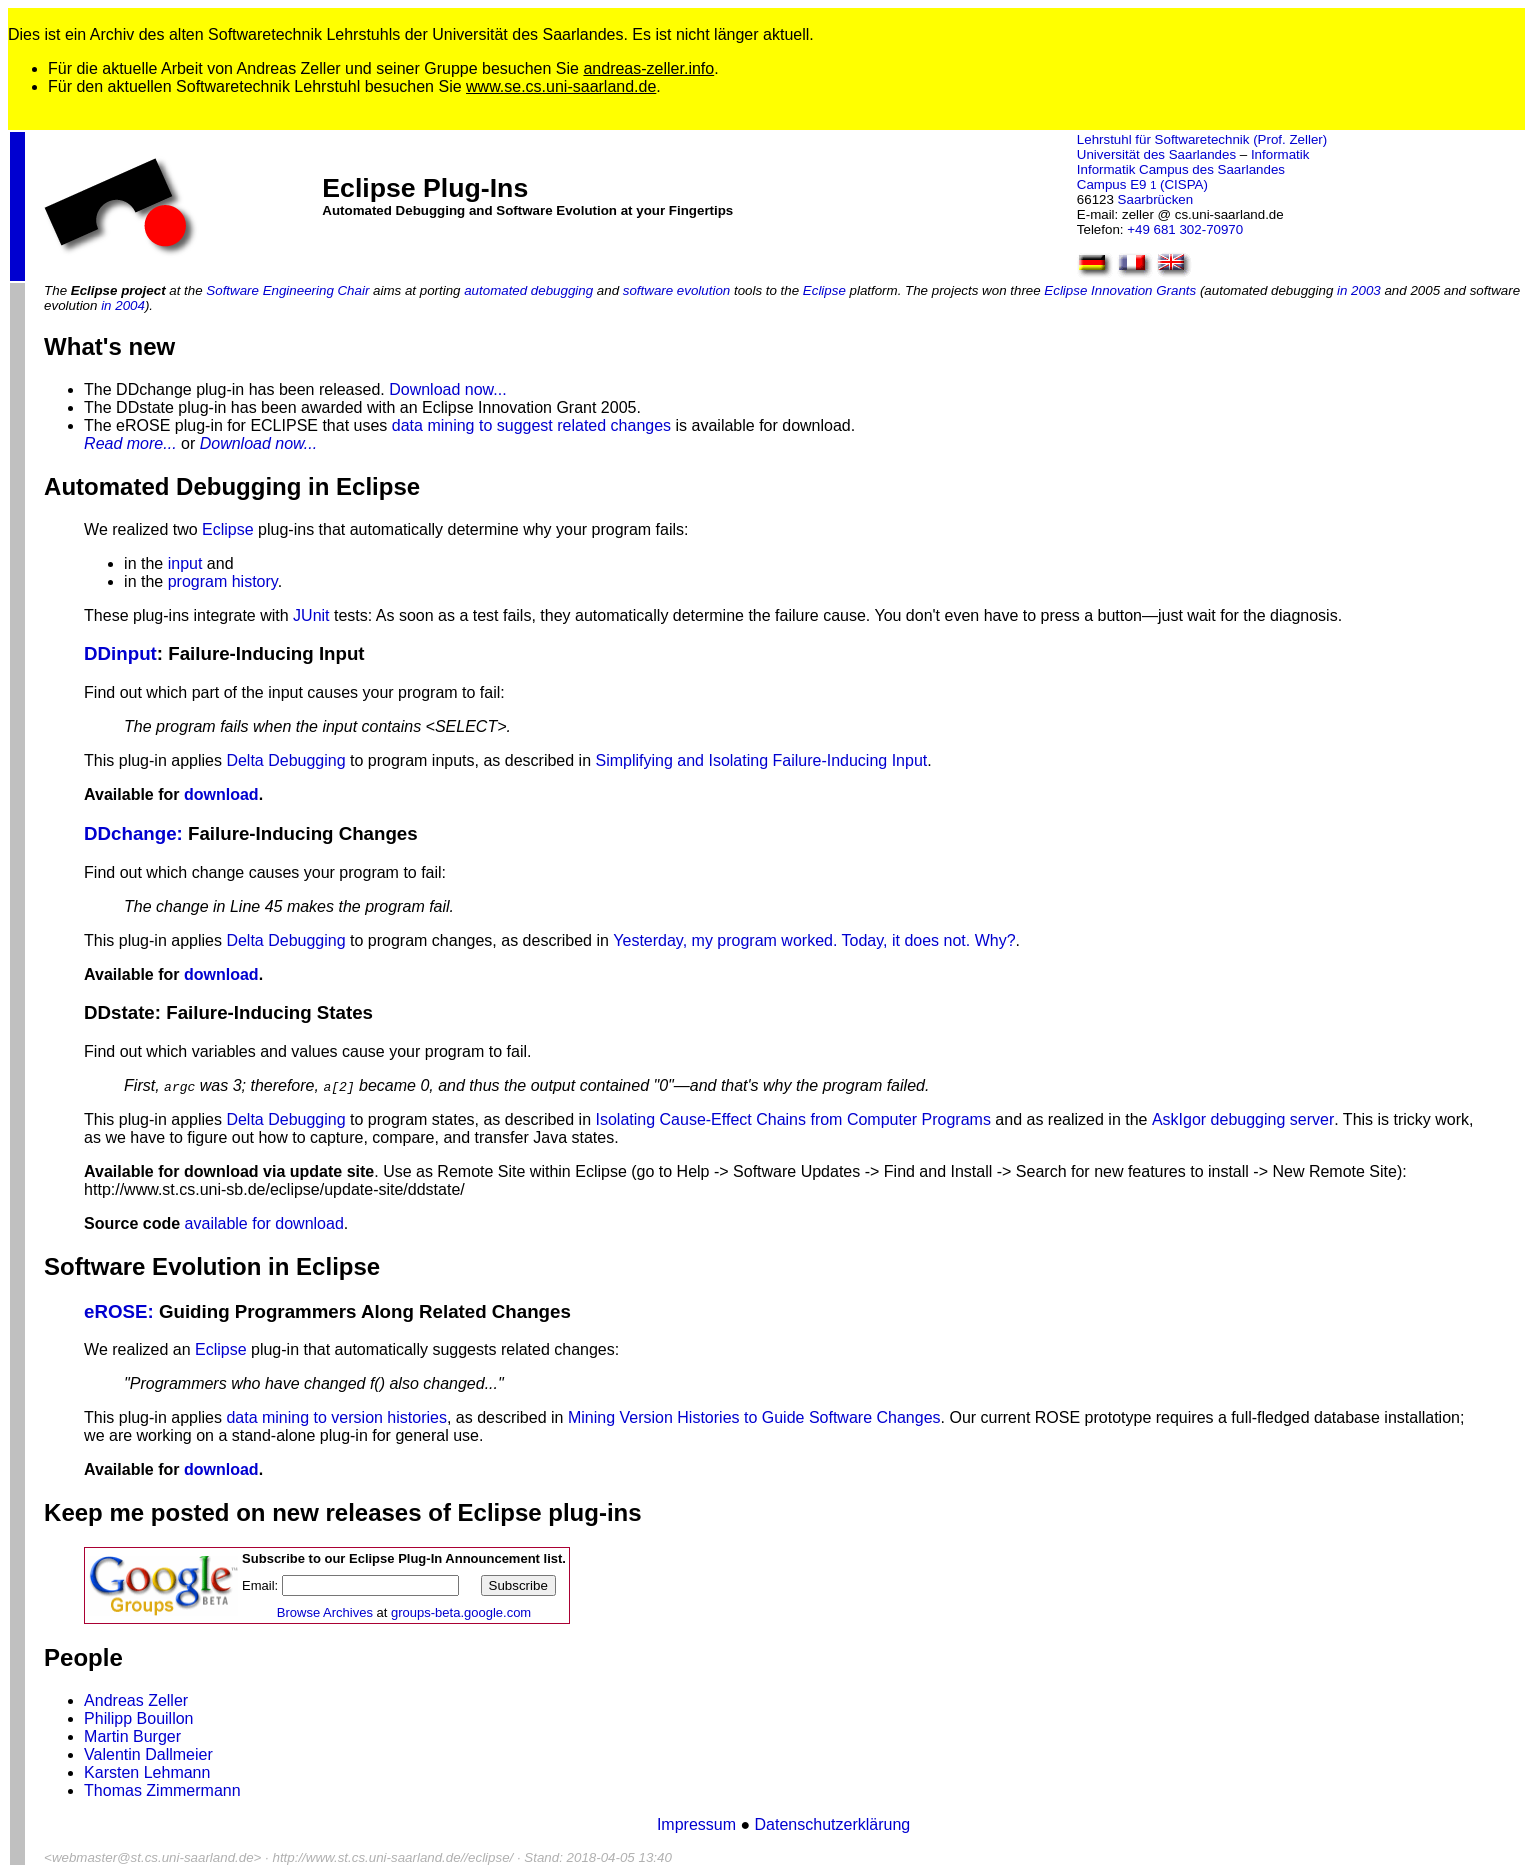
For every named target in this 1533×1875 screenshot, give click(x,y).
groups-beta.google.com (461, 1612)
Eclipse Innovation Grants (1120, 290)
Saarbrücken (1156, 199)
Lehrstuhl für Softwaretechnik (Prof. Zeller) (1202, 139)
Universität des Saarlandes (1156, 154)
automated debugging (528, 290)
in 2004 (123, 305)
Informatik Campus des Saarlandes (1181, 169)
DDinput (120, 653)
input (185, 563)
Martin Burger (132, 1736)
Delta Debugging (285, 760)
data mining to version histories (336, 1417)
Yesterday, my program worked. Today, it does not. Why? (814, 940)
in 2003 (1359, 290)
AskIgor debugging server (1243, 1119)
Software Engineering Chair (287, 290)
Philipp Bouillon (138, 1718)
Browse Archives (325, 1612)
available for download (264, 1223)
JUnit (311, 615)
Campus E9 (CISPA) (1142, 184)
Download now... (447, 389)
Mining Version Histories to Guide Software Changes (754, 1417)
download (221, 794)
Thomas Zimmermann (162, 1790)
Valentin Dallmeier (148, 1754)
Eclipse (824, 290)
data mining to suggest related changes (531, 425)
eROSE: (119, 1311)
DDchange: (133, 833)
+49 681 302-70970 (1185, 229)
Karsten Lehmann (147, 1772)
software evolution (676, 290)
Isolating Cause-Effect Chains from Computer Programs (793, 1119)
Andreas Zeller (136, 1700)
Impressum (699, 1824)
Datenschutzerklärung (833, 1824)
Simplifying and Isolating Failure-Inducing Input (762, 760)
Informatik (1280, 154)
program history (223, 581)
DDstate (119, 1012)
